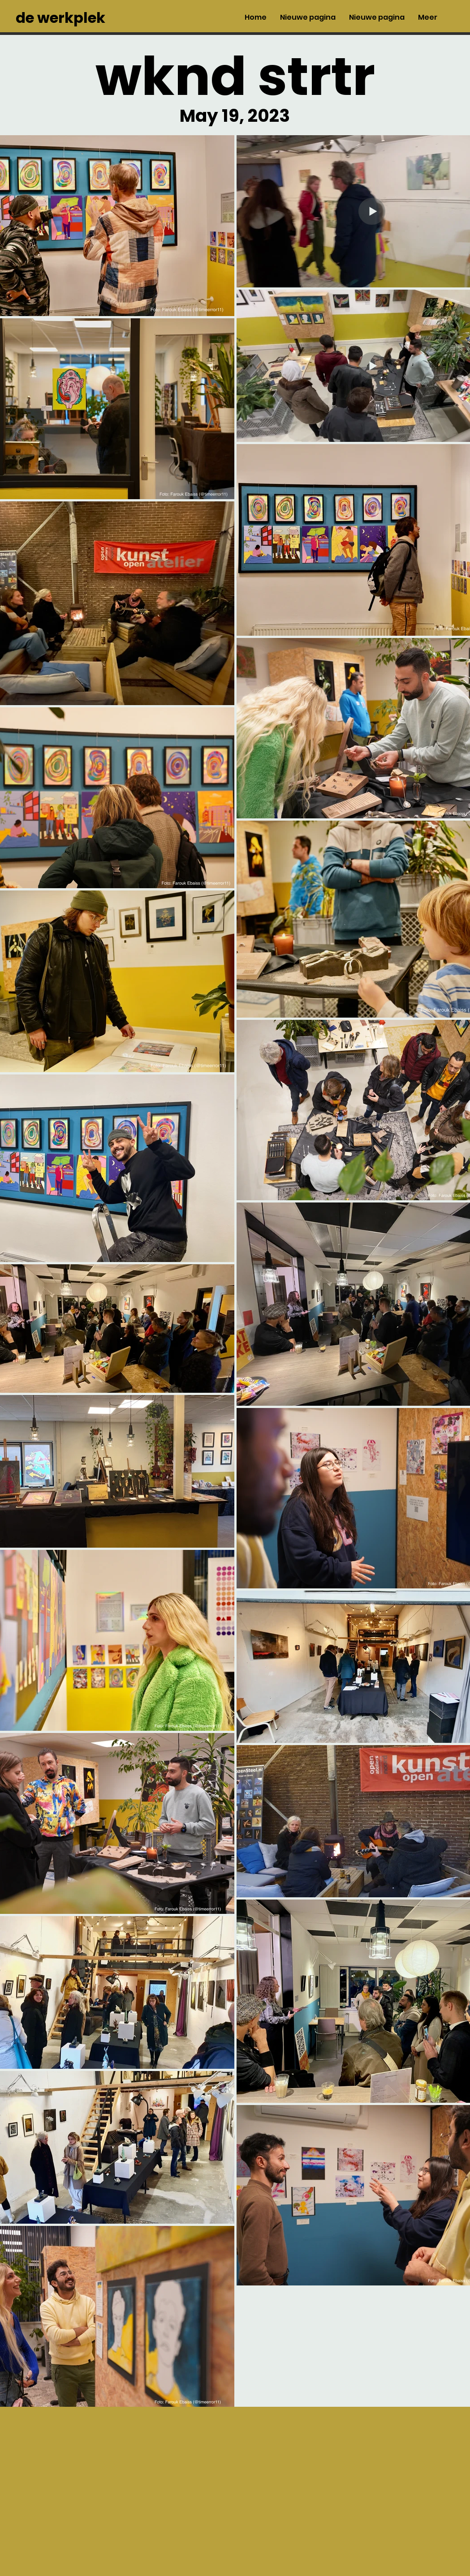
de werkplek (60, 18)
